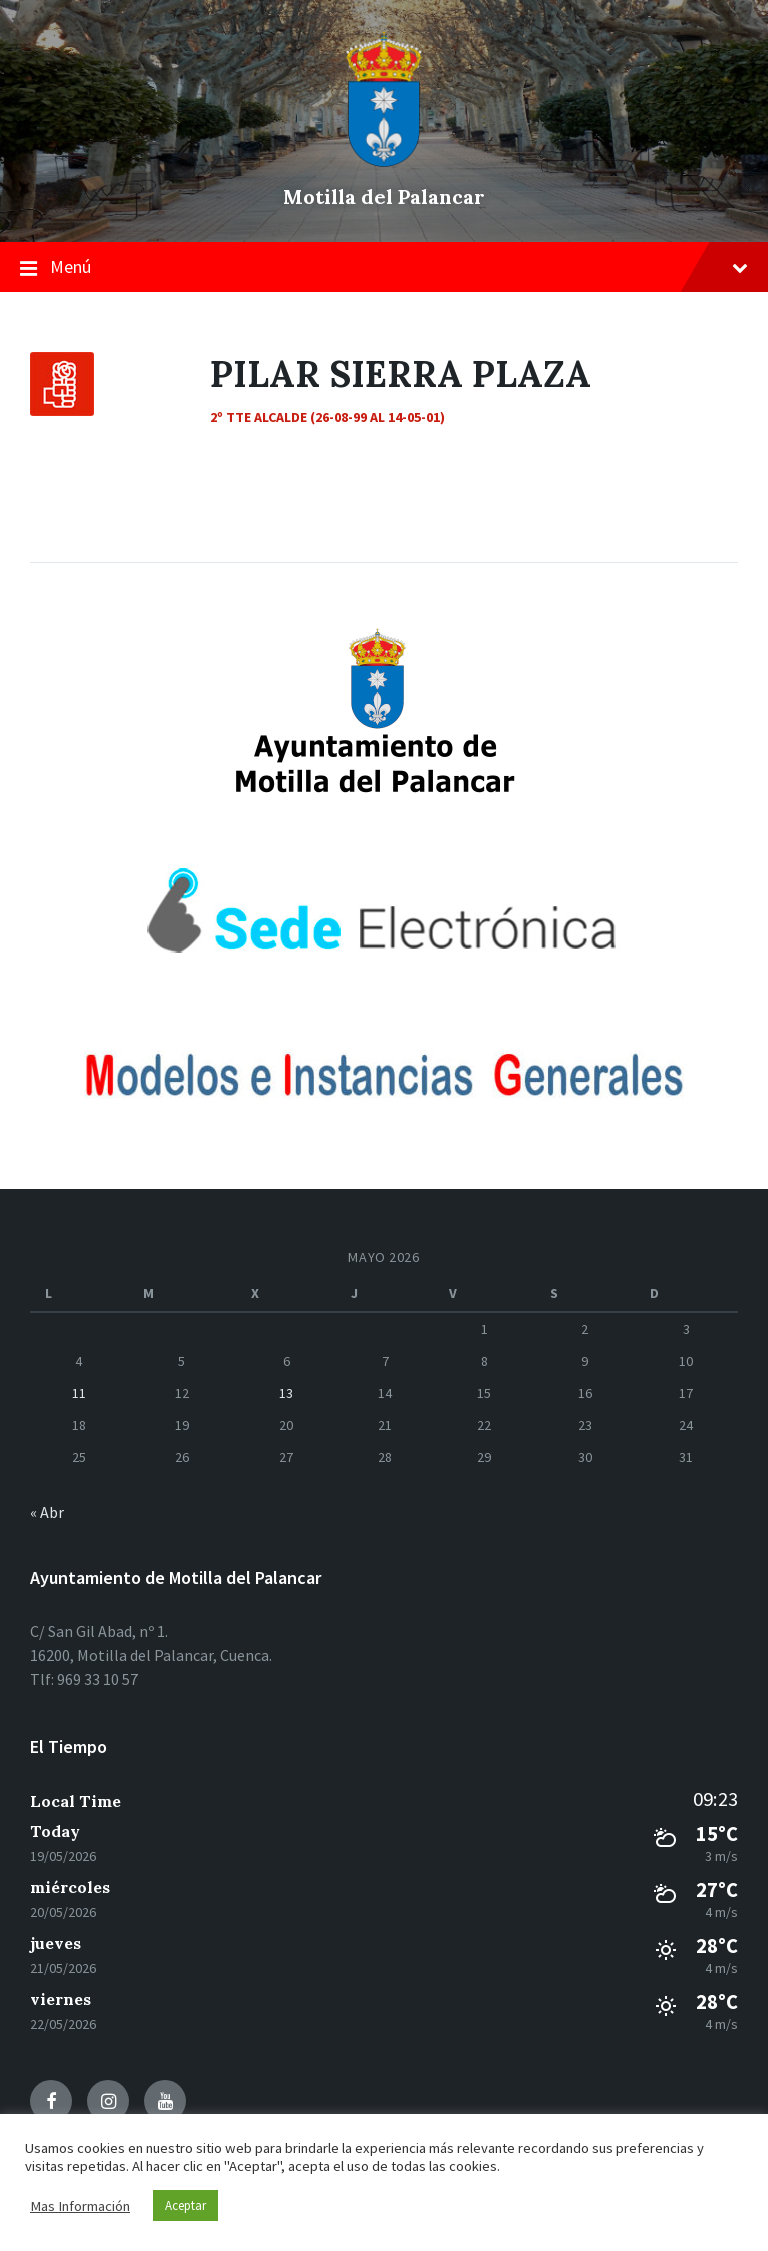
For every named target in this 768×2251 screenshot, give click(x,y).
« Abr (47, 1512)
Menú (384, 268)
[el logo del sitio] (384, 162)
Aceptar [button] (185, 2205)
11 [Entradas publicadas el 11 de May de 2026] (79, 1393)
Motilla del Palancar (384, 196)
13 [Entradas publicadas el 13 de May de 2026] (286, 1393)
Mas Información (80, 2206)
